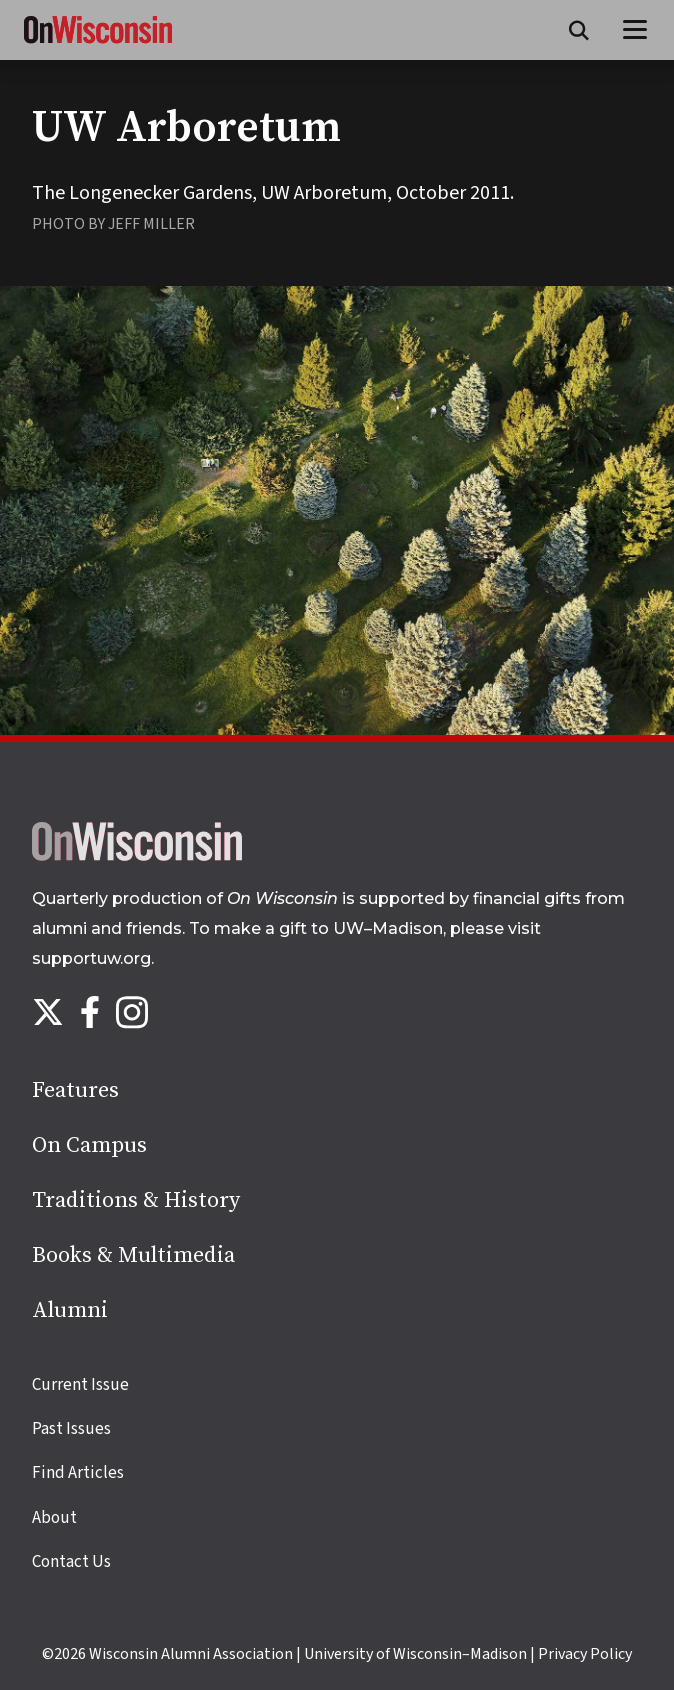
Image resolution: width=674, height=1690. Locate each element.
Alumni (70, 1310)
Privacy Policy (585, 1654)
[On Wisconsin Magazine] (98, 44)
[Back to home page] (137, 856)
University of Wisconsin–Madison (415, 1654)
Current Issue (80, 1385)
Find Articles (78, 1473)
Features (75, 1090)
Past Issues (71, 1429)
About (54, 1518)
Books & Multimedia (133, 1255)
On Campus (89, 1145)
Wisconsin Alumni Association (191, 1654)
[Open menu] (635, 30)
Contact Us (71, 1562)
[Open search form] (579, 30)
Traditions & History (136, 1200)
